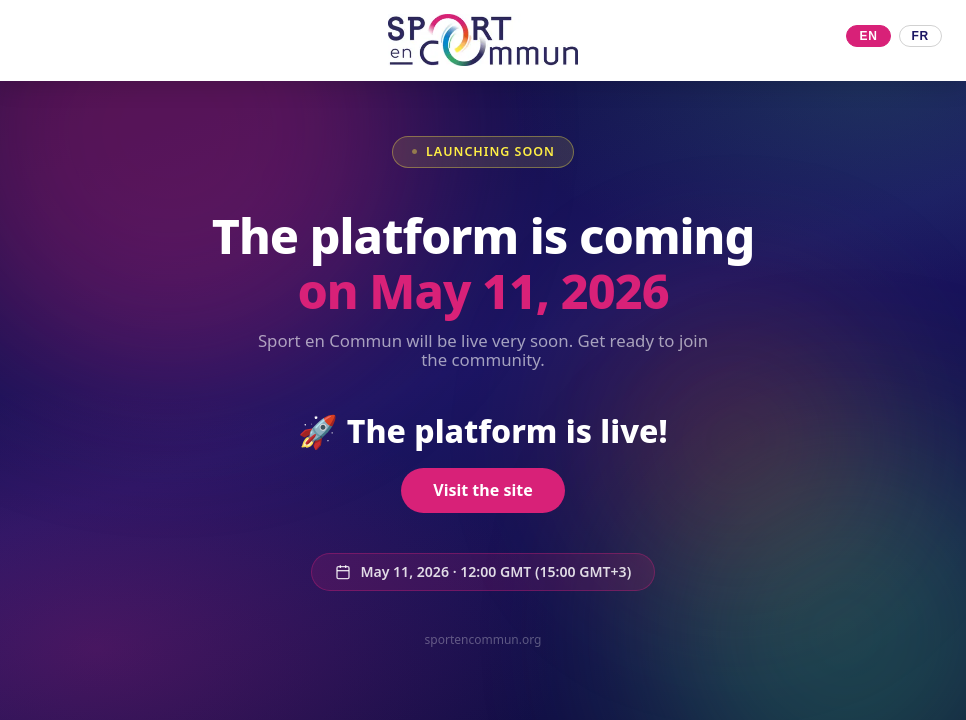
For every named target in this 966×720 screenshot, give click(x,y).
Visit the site (482, 490)
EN (868, 36)
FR (920, 36)
